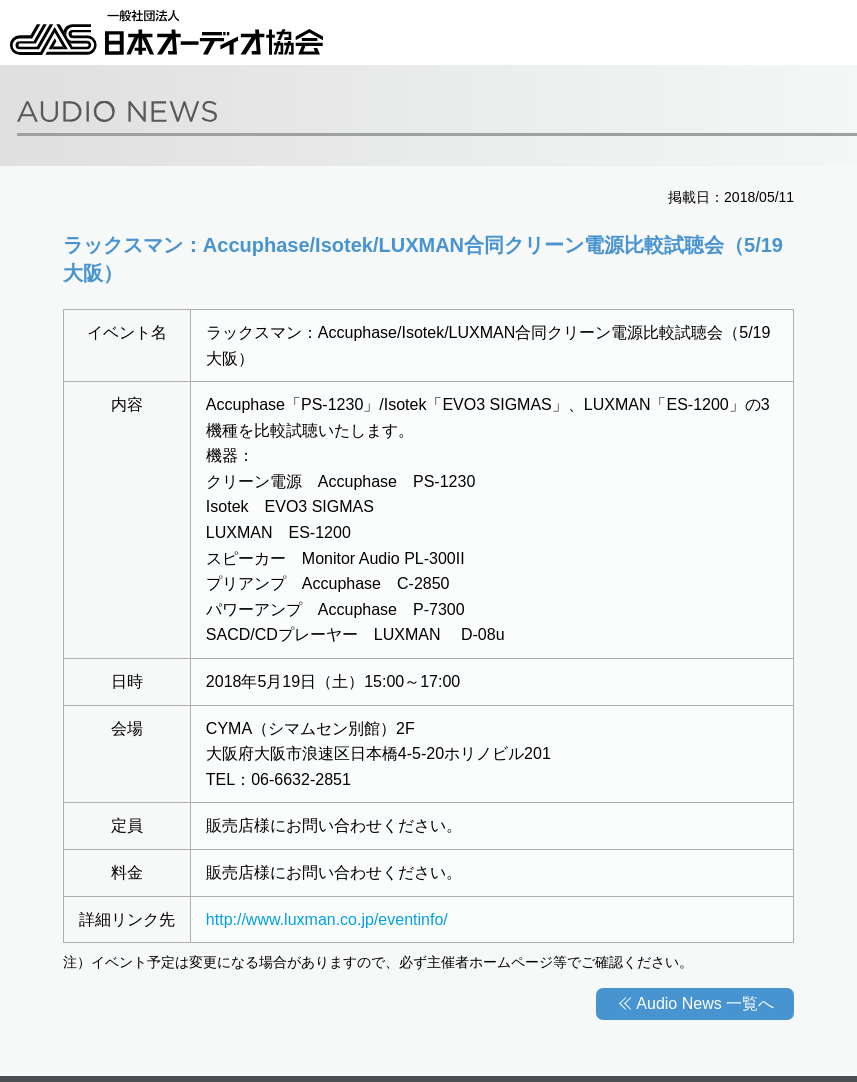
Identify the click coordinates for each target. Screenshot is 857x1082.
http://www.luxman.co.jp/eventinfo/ (327, 919)
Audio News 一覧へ (705, 1003)
